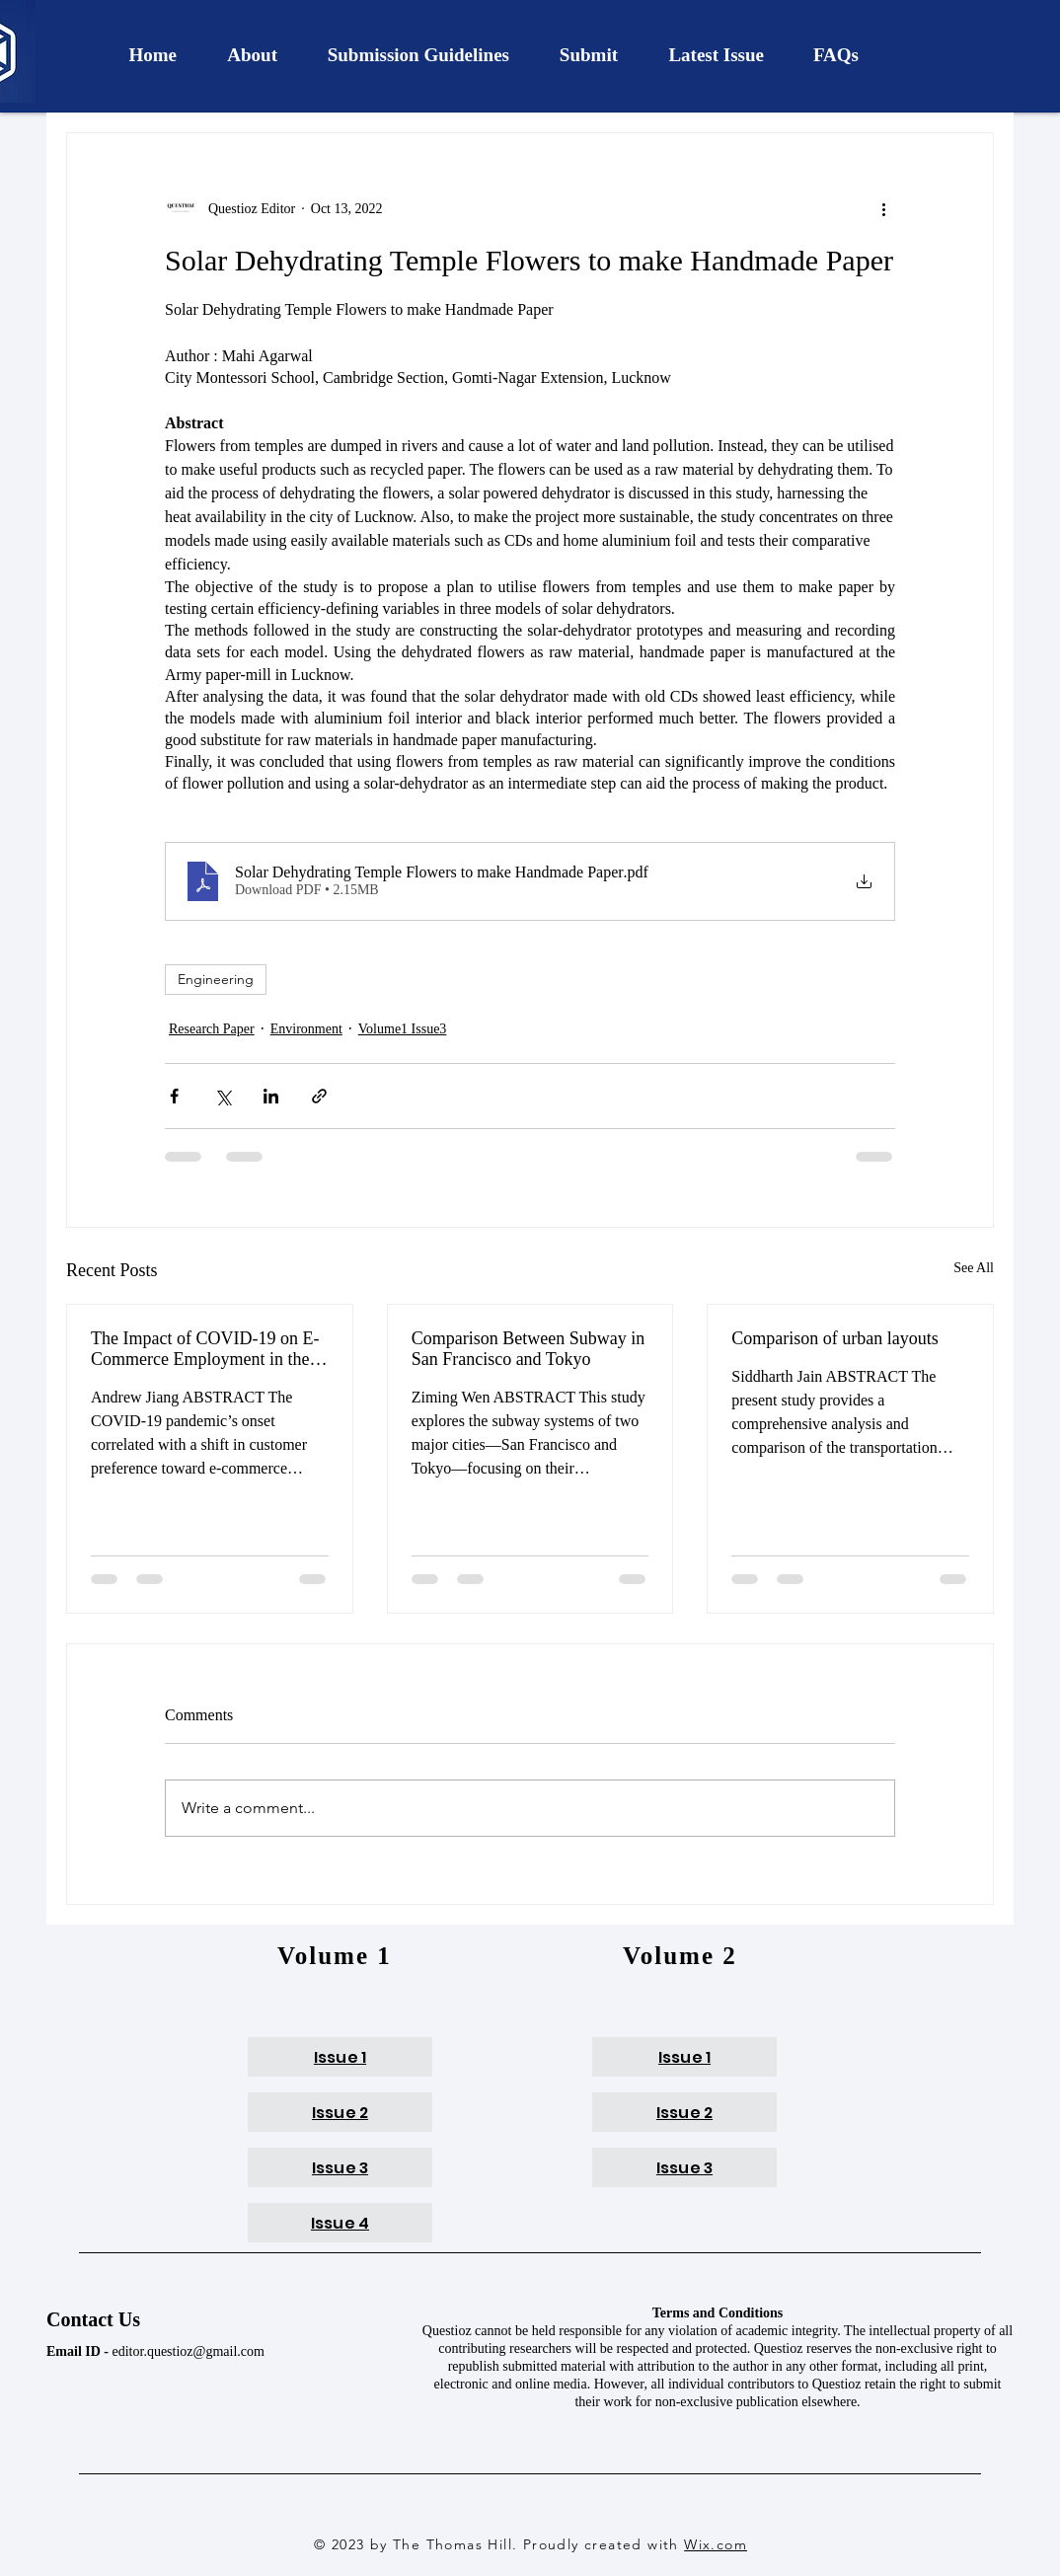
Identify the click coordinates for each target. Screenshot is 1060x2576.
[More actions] (883, 208)
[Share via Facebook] (174, 1096)
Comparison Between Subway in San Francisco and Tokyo (528, 1348)
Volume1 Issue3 (402, 1029)
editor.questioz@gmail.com (189, 2351)
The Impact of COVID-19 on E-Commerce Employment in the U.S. (205, 1349)
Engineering (216, 979)
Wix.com (715, 2544)
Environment (306, 1029)
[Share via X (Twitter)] (222, 1096)
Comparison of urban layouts (834, 1338)
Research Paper (212, 1029)
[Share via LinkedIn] (271, 1096)
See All (973, 1267)
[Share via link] (319, 1096)
